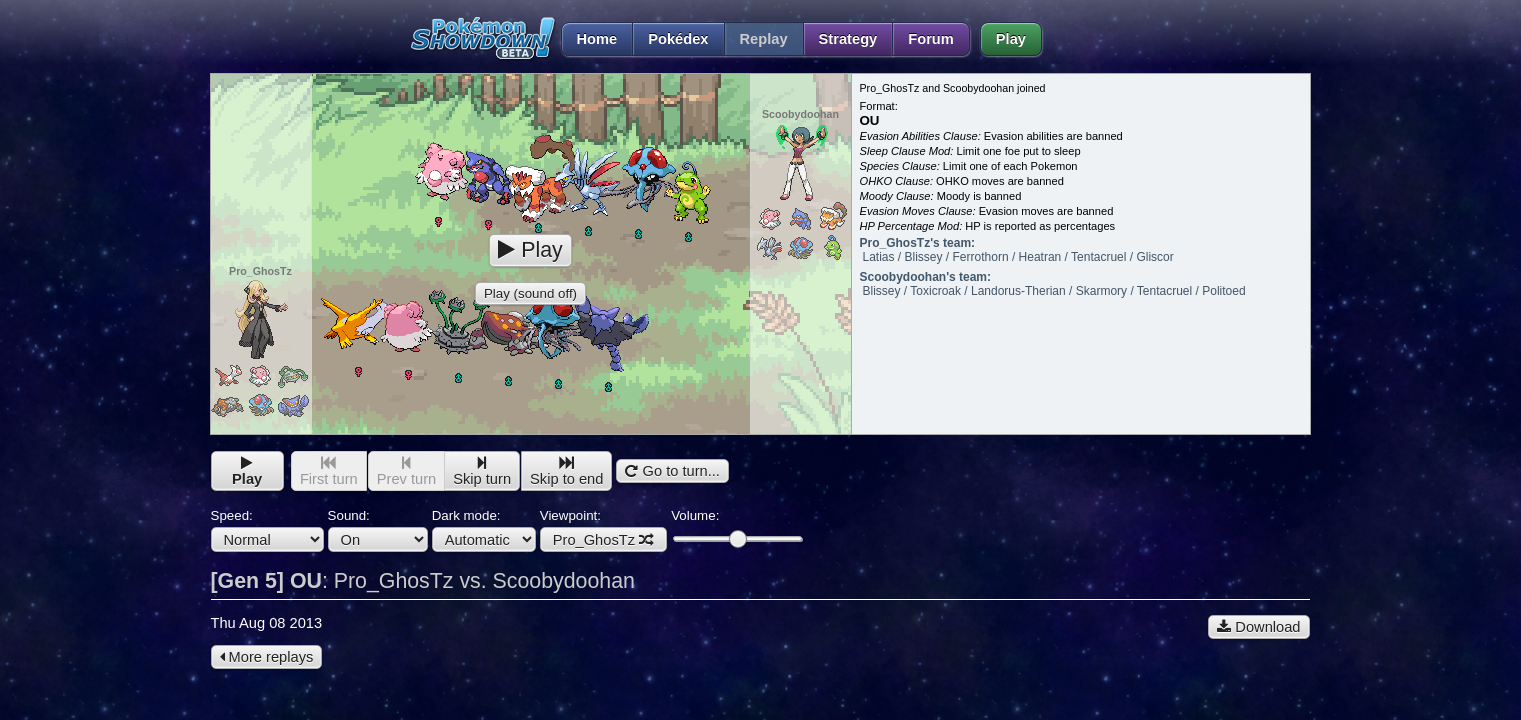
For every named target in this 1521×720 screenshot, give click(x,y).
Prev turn (406, 471)
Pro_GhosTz (603, 540)
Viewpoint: (603, 530)
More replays (267, 657)
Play (1011, 39)
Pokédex (678, 39)
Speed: (267, 530)
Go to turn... (672, 471)
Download (1258, 627)
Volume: (736, 527)
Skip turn (482, 471)
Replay (764, 39)
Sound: (378, 530)
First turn (329, 471)
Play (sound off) (530, 293)
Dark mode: (484, 530)
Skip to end (566, 471)
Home (589, 39)
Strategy (848, 39)
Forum (931, 39)
